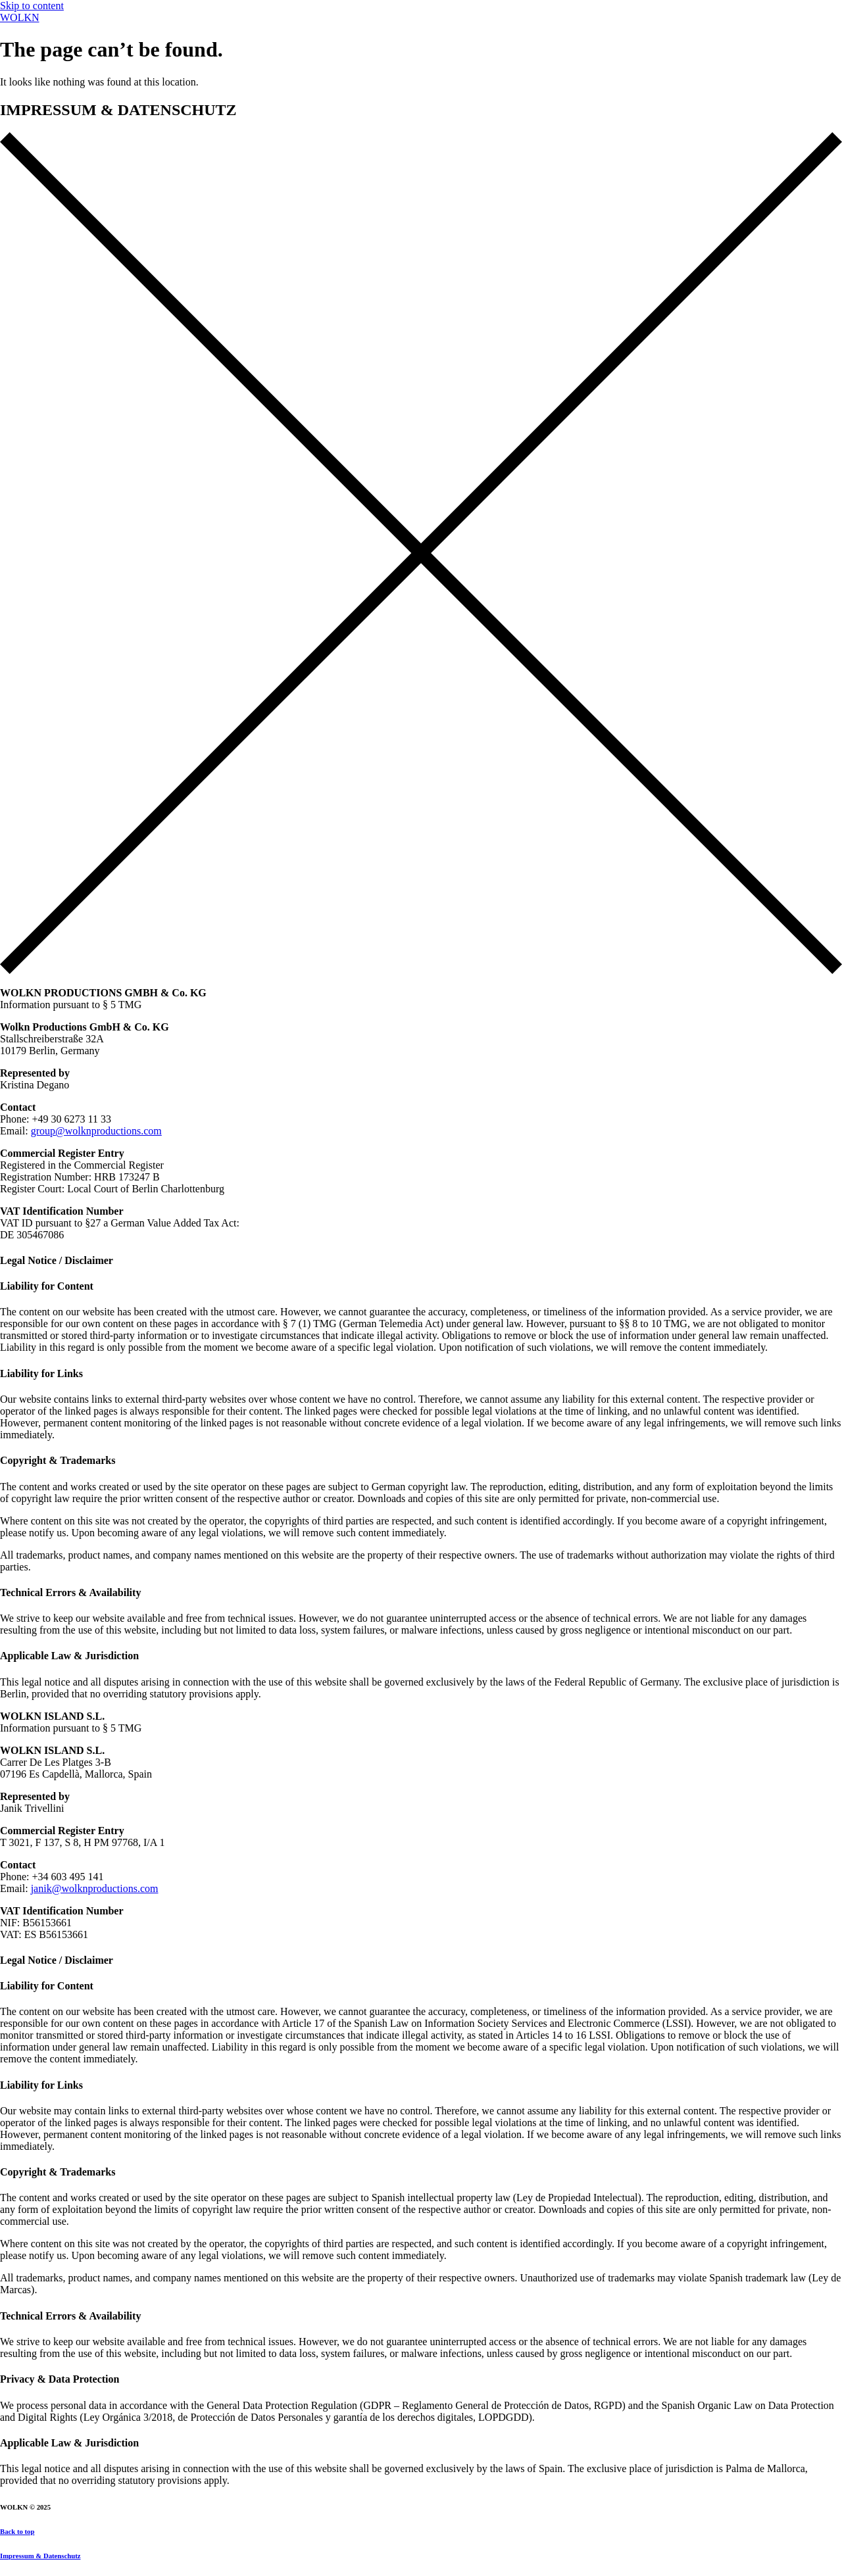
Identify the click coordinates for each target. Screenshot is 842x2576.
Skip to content (32, 5)
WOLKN (19, 17)
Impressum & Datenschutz (40, 2556)
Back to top (17, 2531)
